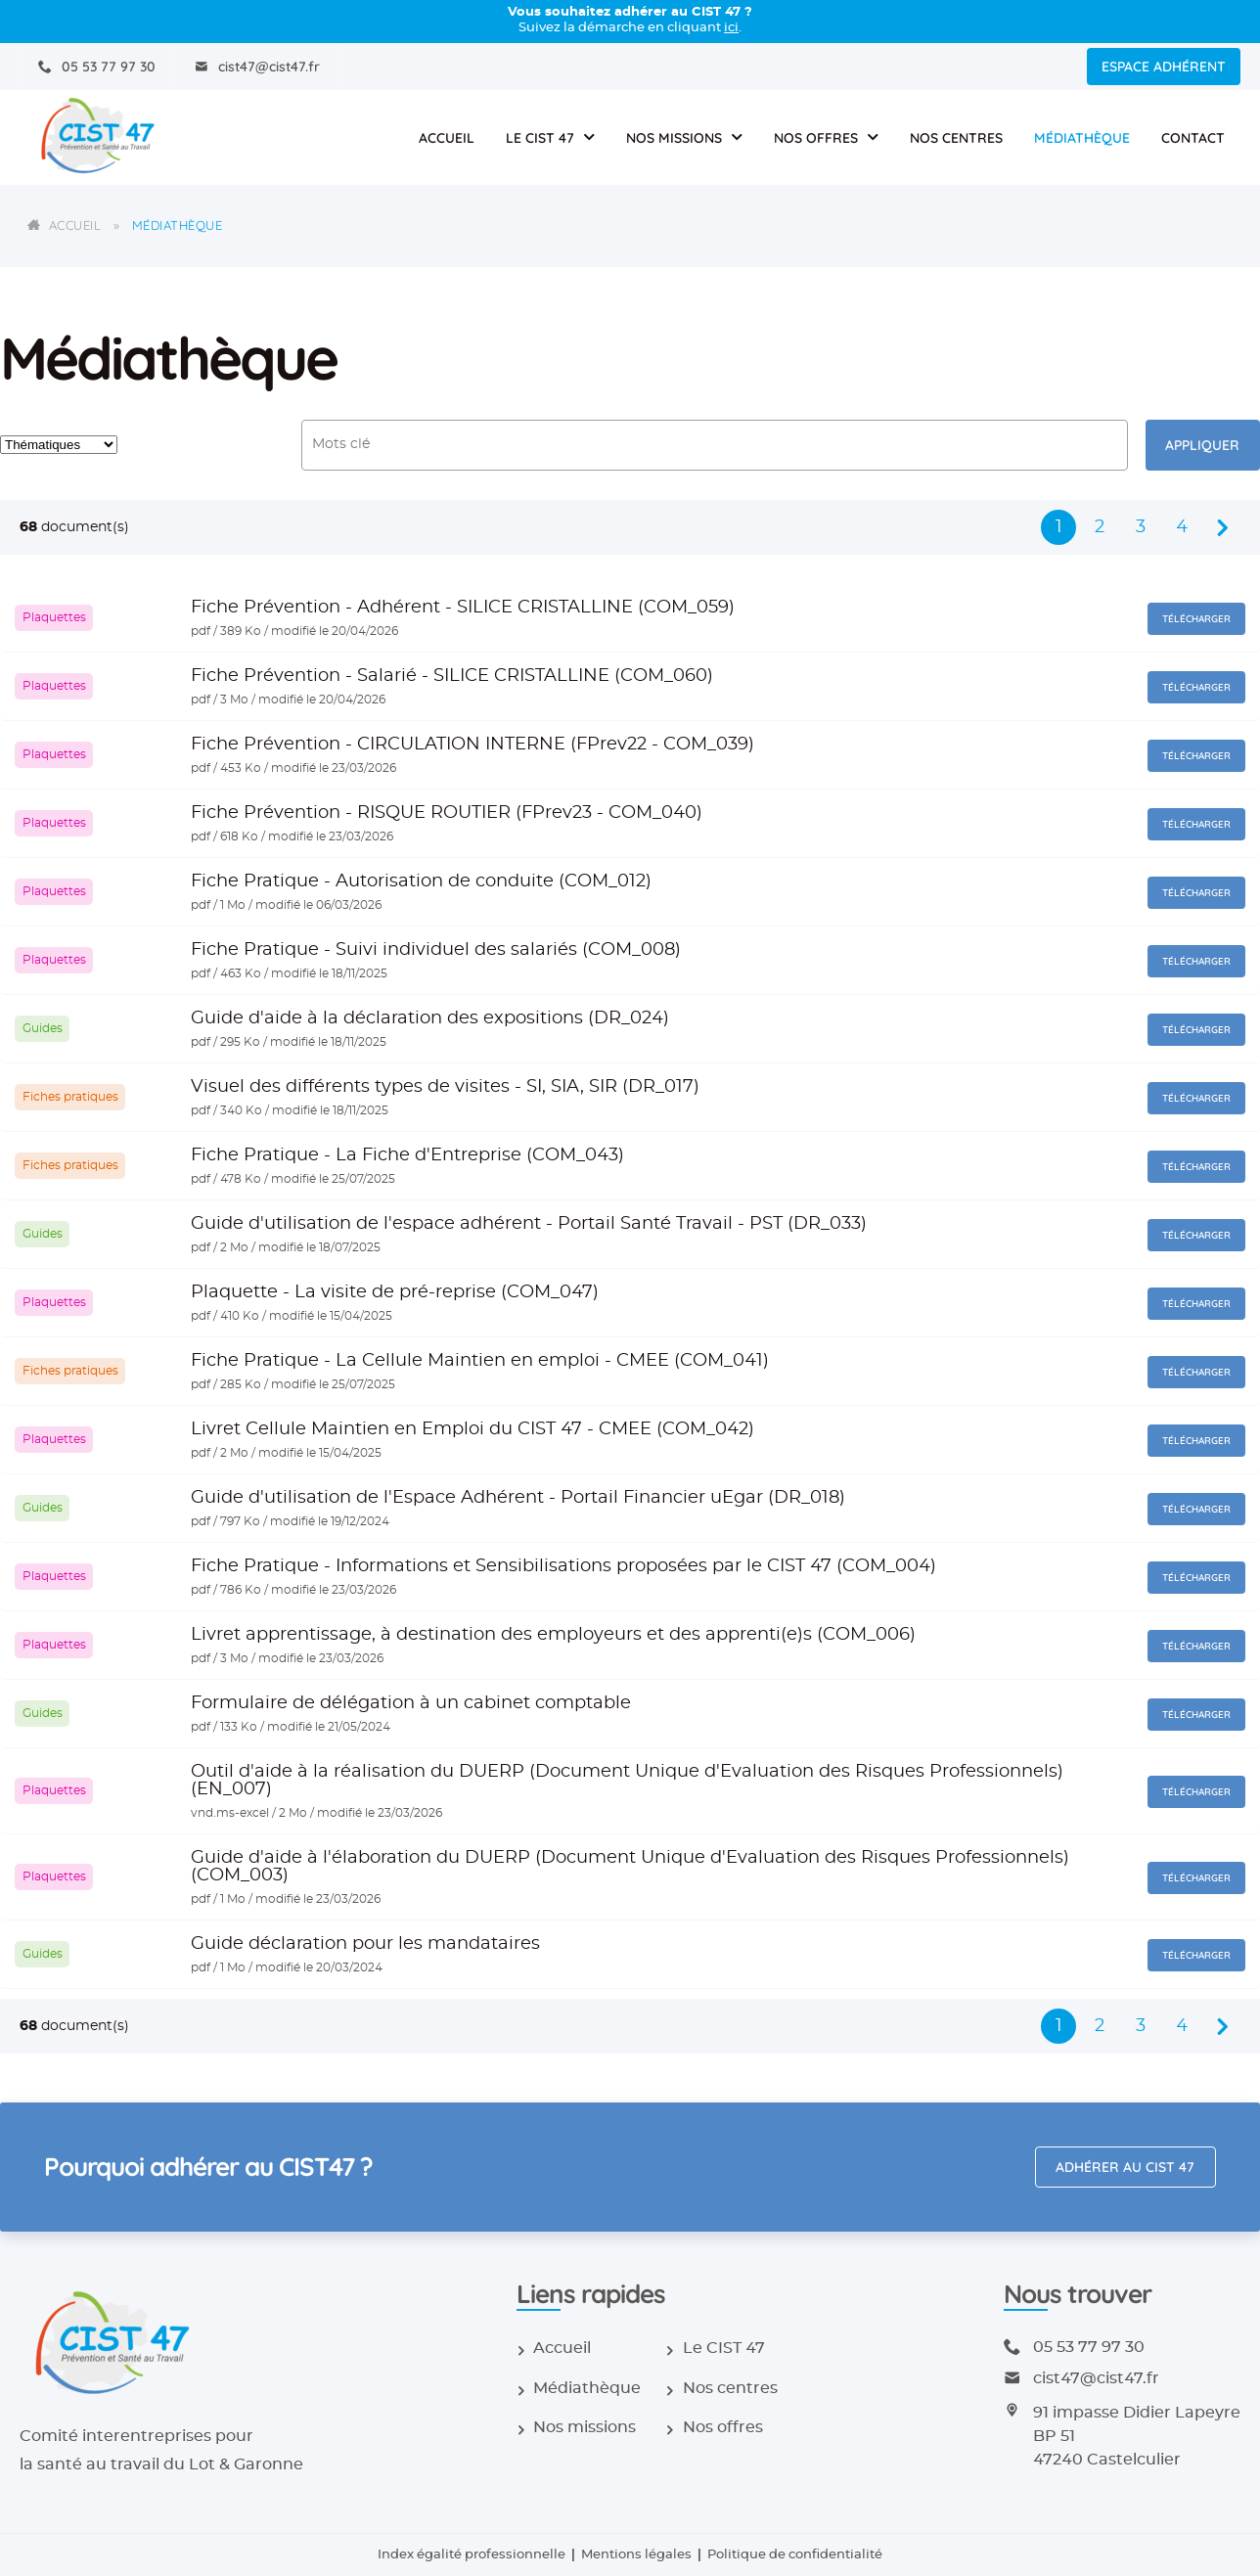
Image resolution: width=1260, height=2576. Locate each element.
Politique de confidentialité (794, 2555)
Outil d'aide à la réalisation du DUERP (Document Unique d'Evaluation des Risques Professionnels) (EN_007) (627, 1780)
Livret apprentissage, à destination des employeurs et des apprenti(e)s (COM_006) (553, 1635)
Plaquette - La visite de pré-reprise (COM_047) (395, 1292)
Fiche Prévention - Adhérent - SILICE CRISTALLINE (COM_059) (463, 607)
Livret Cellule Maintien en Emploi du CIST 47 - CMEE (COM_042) (472, 1429)
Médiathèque (1082, 138)
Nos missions (674, 138)
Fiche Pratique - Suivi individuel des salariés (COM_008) (436, 950)
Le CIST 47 (540, 138)
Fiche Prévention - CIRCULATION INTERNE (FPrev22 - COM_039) (472, 744)
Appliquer (1202, 445)
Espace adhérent (1164, 66)
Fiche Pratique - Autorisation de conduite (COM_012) (421, 881)
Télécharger (1196, 618)
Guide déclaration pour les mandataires (365, 1944)
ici (731, 28)
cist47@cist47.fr (269, 66)
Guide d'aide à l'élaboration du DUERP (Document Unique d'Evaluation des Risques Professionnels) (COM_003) (630, 1866)
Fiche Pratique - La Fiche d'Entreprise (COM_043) (407, 1155)
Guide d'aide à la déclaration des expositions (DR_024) (430, 1018)
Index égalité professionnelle (471, 2555)
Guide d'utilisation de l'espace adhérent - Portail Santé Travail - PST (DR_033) (529, 1224)
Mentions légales (636, 2555)
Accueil (446, 138)
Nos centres (956, 138)
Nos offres (816, 138)
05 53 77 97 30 (109, 66)
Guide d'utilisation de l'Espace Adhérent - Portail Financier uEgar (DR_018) (518, 1498)
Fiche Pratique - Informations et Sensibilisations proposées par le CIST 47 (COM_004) (563, 1566)
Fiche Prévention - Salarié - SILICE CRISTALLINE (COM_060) (452, 676)
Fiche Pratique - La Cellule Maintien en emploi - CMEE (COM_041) (480, 1361)
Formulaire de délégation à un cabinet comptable (411, 1703)
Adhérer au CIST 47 (1125, 2167)
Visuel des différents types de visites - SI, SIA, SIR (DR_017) (445, 1087)
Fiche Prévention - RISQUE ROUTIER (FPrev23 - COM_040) (446, 813)
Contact (1193, 138)
